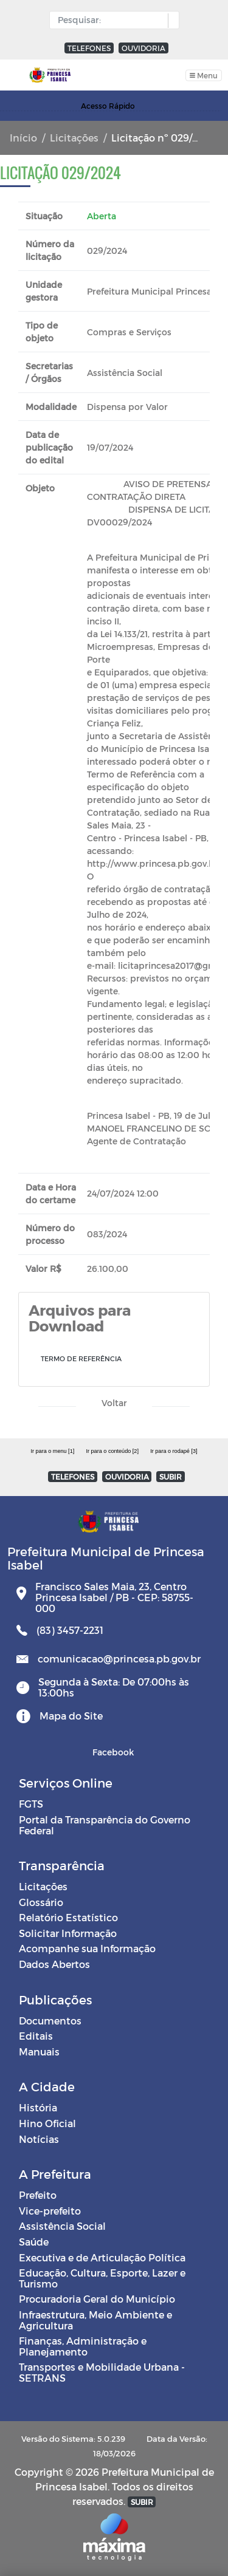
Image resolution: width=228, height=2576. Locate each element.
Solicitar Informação (68, 1933)
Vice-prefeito (50, 2210)
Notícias (39, 2139)
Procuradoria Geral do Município (97, 2298)
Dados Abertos (54, 1964)
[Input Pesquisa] (111, 20)
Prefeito (38, 2195)
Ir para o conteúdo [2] (112, 1451)
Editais (36, 2035)
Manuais (39, 2051)
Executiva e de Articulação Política (102, 2257)
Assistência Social (62, 2226)
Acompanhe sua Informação (87, 1948)
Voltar (114, 1403)
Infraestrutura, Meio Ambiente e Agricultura (95, 2320)
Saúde (34, 2241)
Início (23, 137)
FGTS (31, 1803)
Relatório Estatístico (68, 1917)
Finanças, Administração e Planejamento (83, 2346)
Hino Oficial (47, 2123)
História (38, 2107)
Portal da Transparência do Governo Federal (104, 1825)
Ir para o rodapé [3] (173, 1451)
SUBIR (170, 1476)
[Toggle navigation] (203, 75)
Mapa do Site (71, 1715)
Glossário (41, 1902)
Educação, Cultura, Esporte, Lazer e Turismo (102, 2278)
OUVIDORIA (143, 48)
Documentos (50, 2020)
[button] (170, 20)
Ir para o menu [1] (52, 1451)
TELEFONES (89, 48)
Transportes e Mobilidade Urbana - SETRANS (102, 2372)
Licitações (74, 137)
